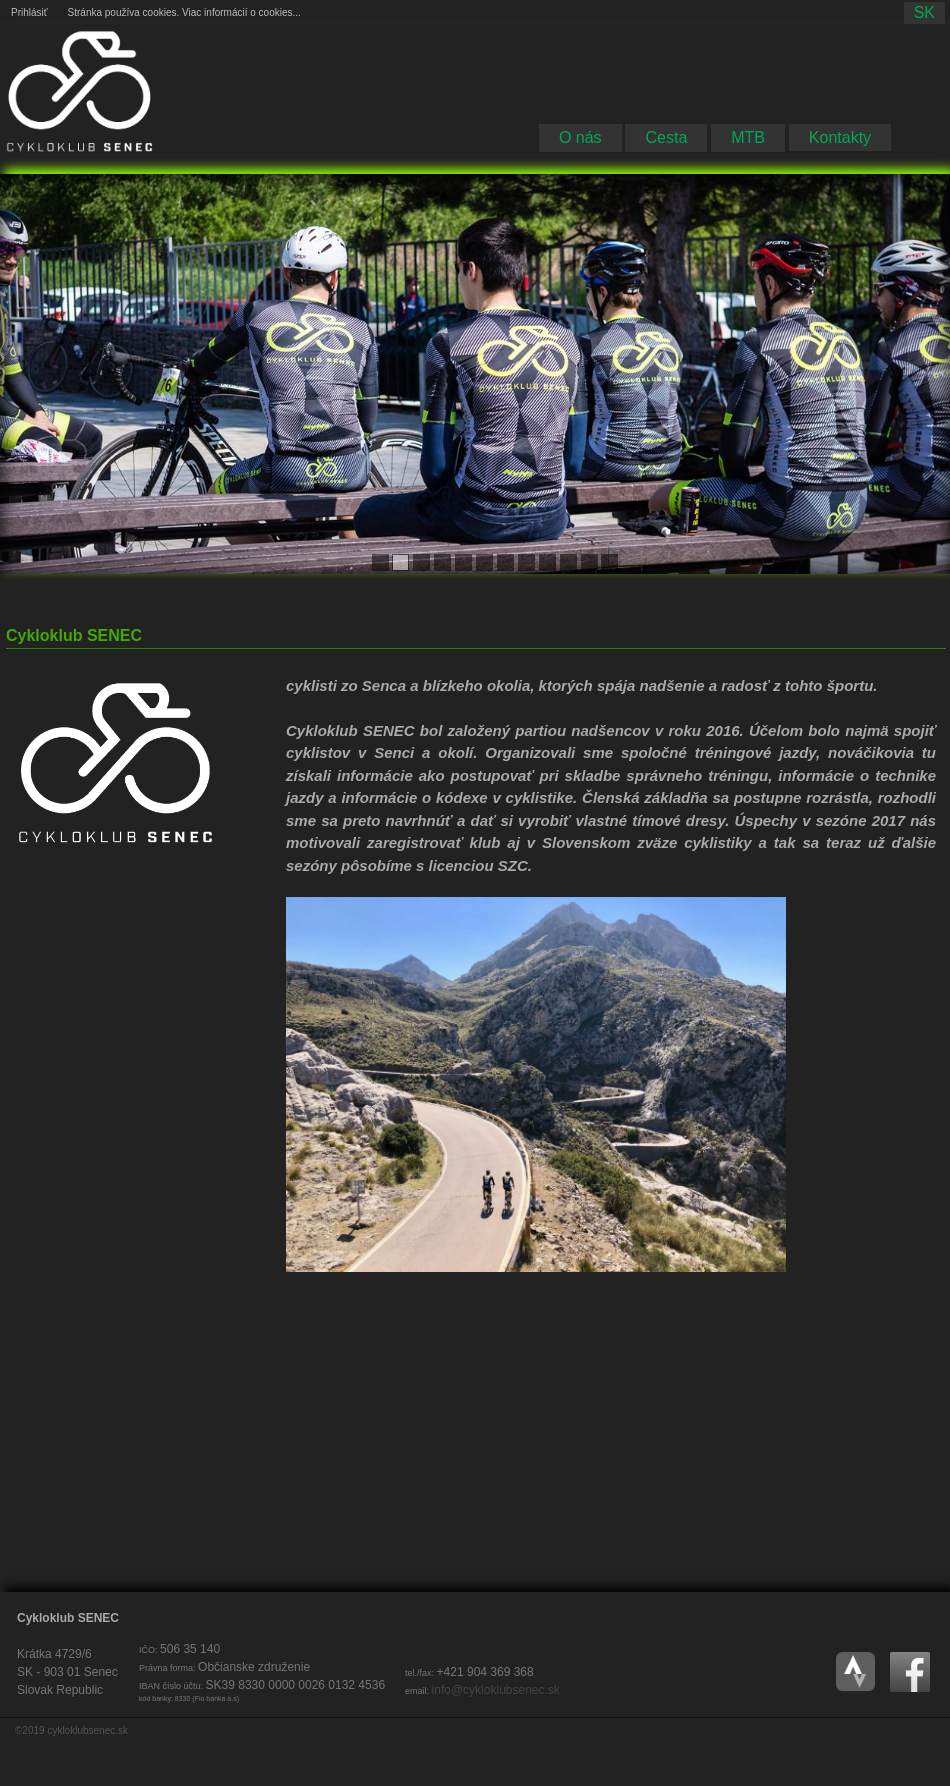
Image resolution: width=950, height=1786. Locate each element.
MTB (748, 137)
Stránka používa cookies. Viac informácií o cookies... (184, 12)
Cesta (666, 137)
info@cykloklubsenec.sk (496, 1690)
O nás (580, 137)
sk (924, 12)
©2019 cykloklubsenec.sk (71, 1730)
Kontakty (840, 137)
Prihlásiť (29, 12)
